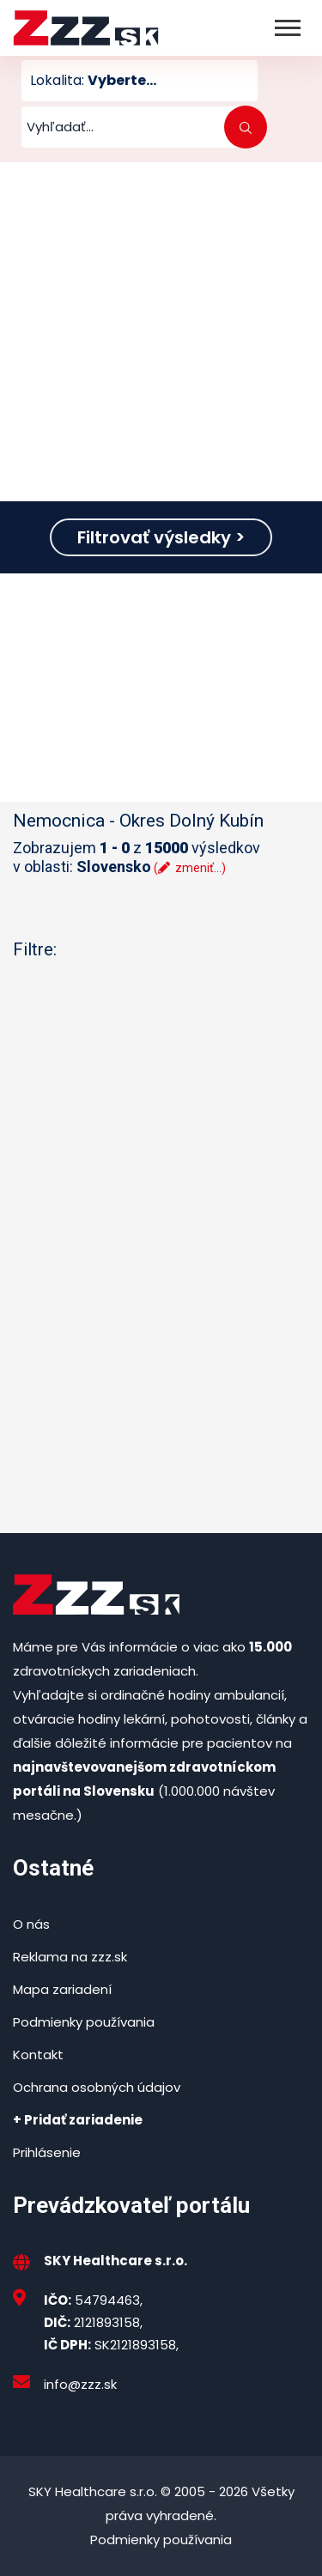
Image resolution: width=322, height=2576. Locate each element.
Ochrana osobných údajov (96, 2087)
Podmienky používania (84, 2022)
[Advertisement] (161, 332)
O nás (31, 1924)
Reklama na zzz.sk (70, 1957)
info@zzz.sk (80, 2384)
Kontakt (38, 2055)
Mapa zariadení (62, 1989)
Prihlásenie (47, 2152)
